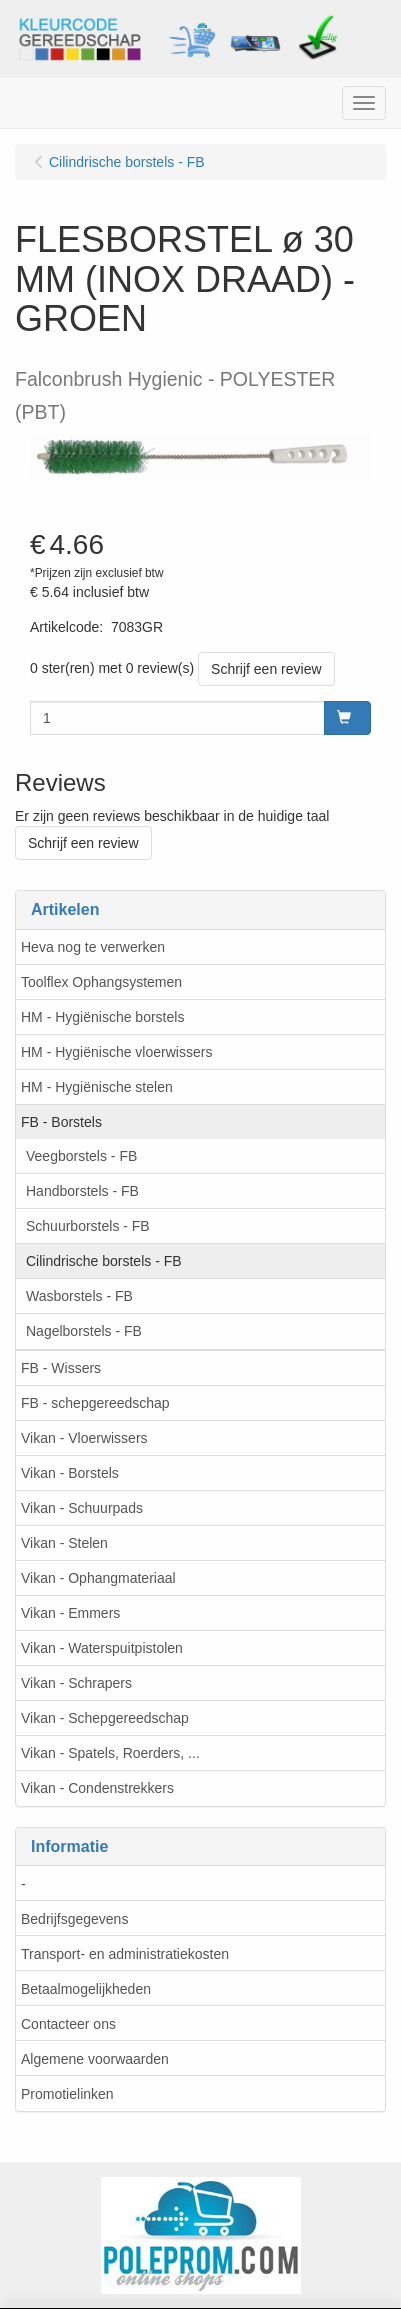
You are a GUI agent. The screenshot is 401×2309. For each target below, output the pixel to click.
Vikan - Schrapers (76, 1683)
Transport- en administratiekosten (125, 1954)
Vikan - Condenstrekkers (97, 1788)
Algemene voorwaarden (95, 2059)
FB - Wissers (61, 1368)
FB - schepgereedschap (95, 1403)
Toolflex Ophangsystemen (101, 982)
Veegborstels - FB (81, 1156)
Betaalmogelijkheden (86, 1989)
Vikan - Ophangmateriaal (98, 1578)
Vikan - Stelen (64, 1543)
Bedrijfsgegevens (74, 1919)
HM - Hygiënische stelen (97, 1087)
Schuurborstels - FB (88, 1226)
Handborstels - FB (82, 1191)
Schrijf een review (266, 669)
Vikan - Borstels (70, 1473)
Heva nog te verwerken (93, 947)
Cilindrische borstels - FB (104, 1261)
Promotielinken (67, 2094)
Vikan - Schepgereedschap (105, 1718)
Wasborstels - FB (79, 1296)
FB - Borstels (61, 1122)
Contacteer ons (68, 2024)
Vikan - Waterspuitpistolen (102, 1648)
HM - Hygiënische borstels (102, 1017)
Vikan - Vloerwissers (84, 1438)
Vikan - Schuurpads (82, 1508)
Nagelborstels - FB (84, 1331)
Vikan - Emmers (70, 1613)
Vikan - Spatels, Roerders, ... (110, 1753)
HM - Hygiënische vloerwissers (116, 1052)
